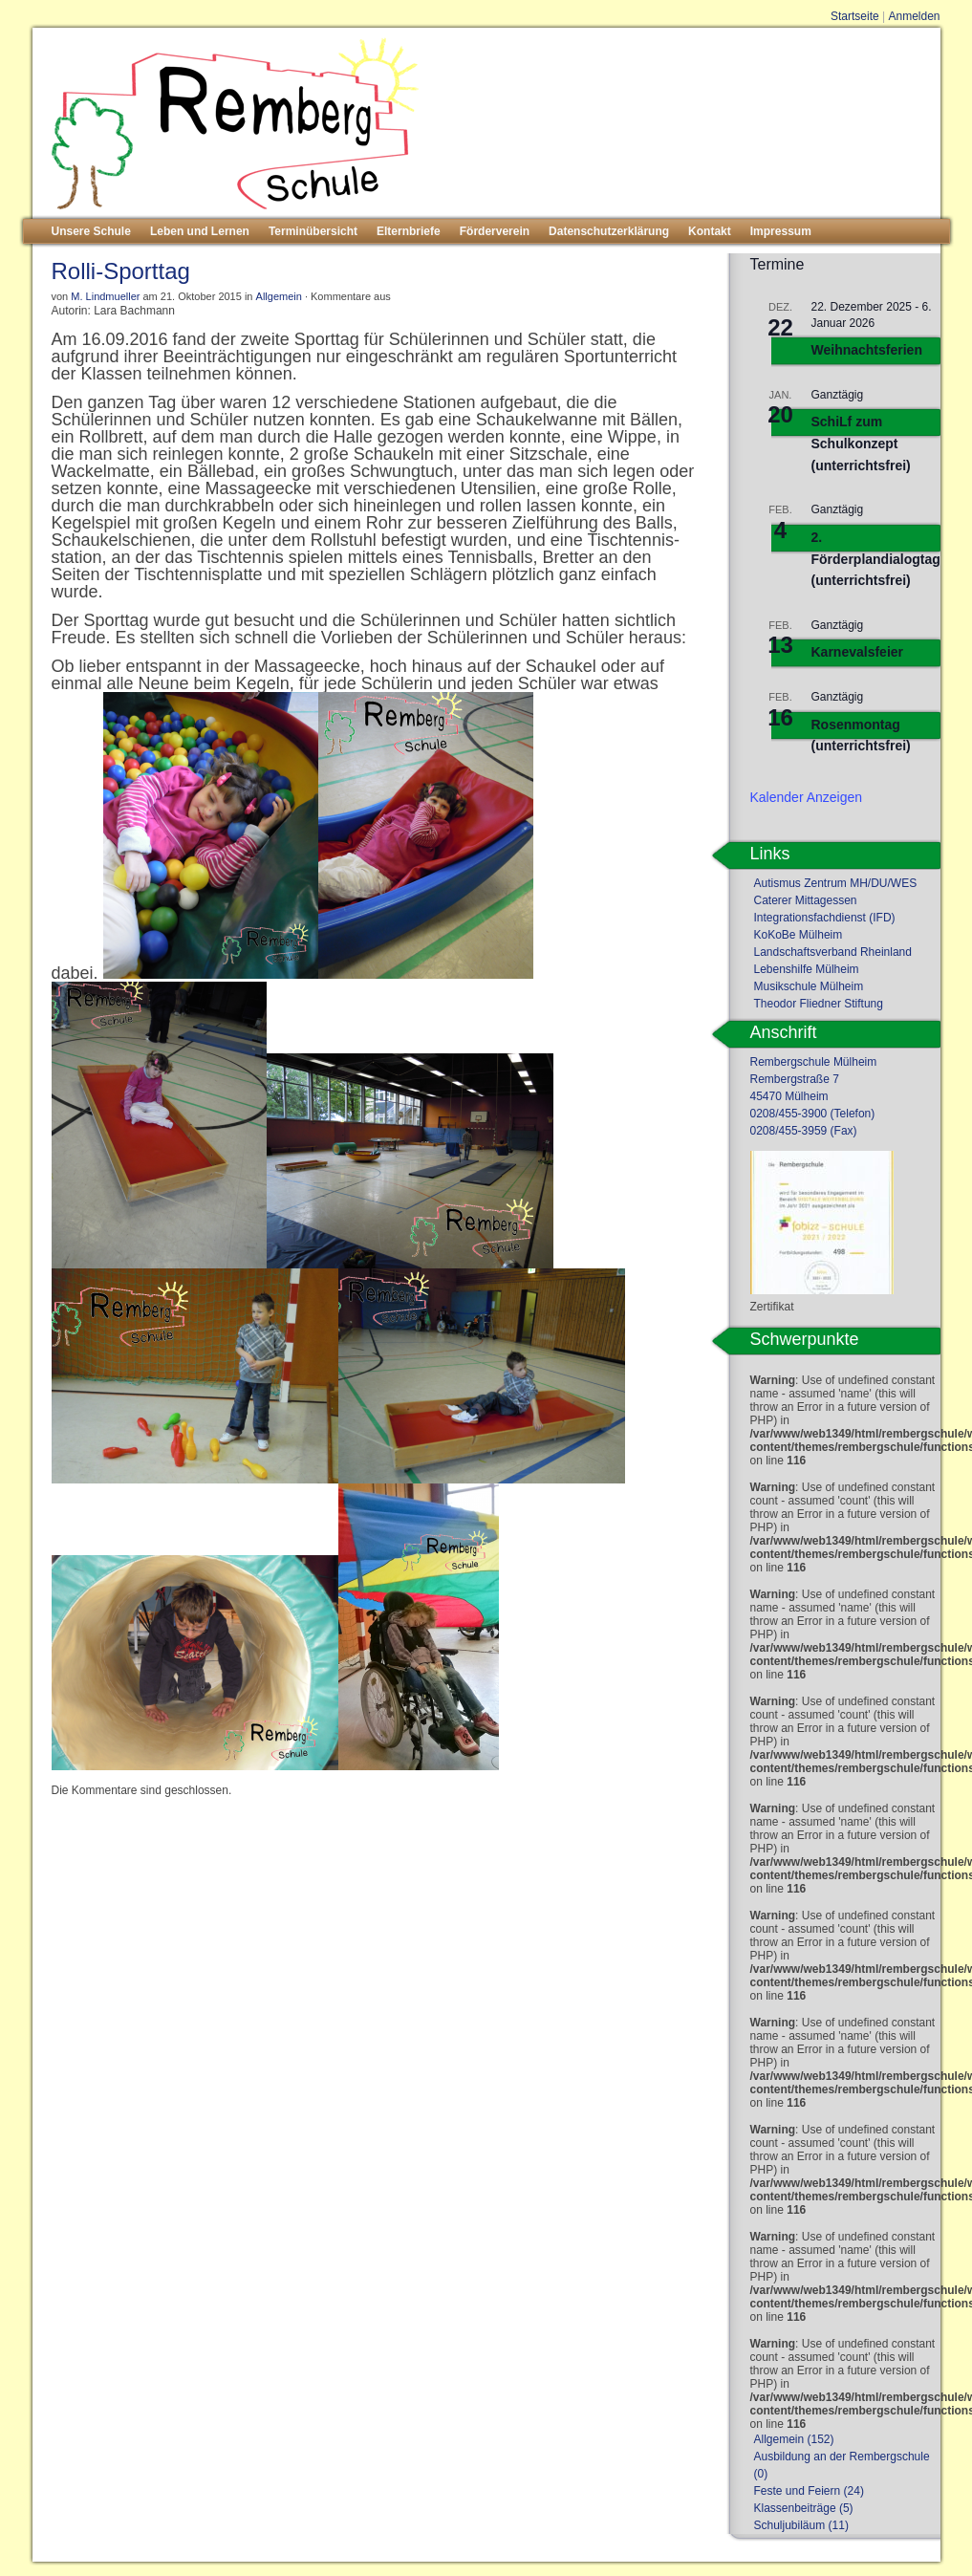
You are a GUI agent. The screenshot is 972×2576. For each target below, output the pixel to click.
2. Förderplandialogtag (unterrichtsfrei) (875, 559)
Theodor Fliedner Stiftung (818, 1003)
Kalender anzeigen (806, 797)
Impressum (780, 231)
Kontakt (709, 231)
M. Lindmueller (105, 296)
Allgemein (279, 296)
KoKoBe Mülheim (798, 935)
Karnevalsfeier (857, 652)
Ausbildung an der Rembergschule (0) (842, 2465)
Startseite (855, 16)
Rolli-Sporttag (121, 271)
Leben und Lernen (199, 231)
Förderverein (494, 231)
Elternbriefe (409, 231)
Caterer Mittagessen (805, 900)
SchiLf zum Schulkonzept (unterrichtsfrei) (861, 443)
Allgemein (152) (794, 2439)
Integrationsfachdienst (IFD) (825, 917)
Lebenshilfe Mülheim (806, 969)
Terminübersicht (313, 231)
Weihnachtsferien (866, 349)
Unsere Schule (91, 231)
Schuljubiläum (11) (801, 2525)
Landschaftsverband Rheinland (833, 952)
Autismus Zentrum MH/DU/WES (836, 883)
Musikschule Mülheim (809, 986)
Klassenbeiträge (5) (803, 2508)
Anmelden (914, 16)
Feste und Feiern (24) (809, 2491)
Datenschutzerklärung (609, 231)
